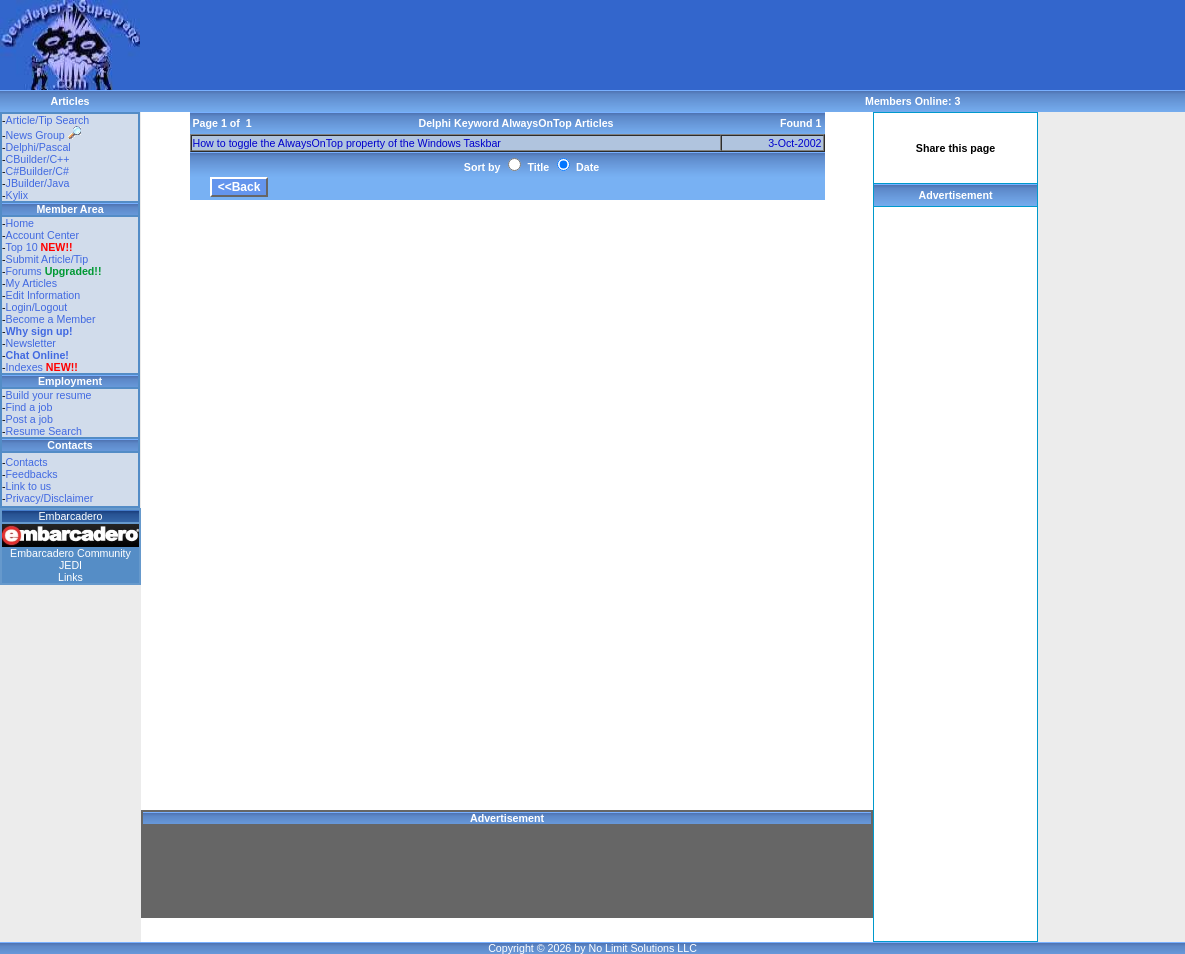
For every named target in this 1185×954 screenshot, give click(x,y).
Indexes (24, 367)
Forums (54, 271)
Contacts (27, 462)
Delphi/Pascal (38, 147)
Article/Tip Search (48, 120)
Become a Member (51, 319)
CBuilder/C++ (38, 159)
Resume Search (44, 431)
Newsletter (31, 343)
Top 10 (22, 247)
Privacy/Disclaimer (50, 498)
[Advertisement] (504, 45)
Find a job (29, 407)
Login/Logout (37, 307)
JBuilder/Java (38, 183)
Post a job (29, 419)
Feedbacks (32, 474)
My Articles (32, 283)
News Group (43, 135)
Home (20, 223)
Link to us (29, 486)
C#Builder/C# (37, 171)
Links (70, 577)
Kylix (17, 195)
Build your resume (49, 395)
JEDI (70, 565)
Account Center (42, 235)
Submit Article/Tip (47, 259)
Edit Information (43, 295)
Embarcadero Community (70, 553)
